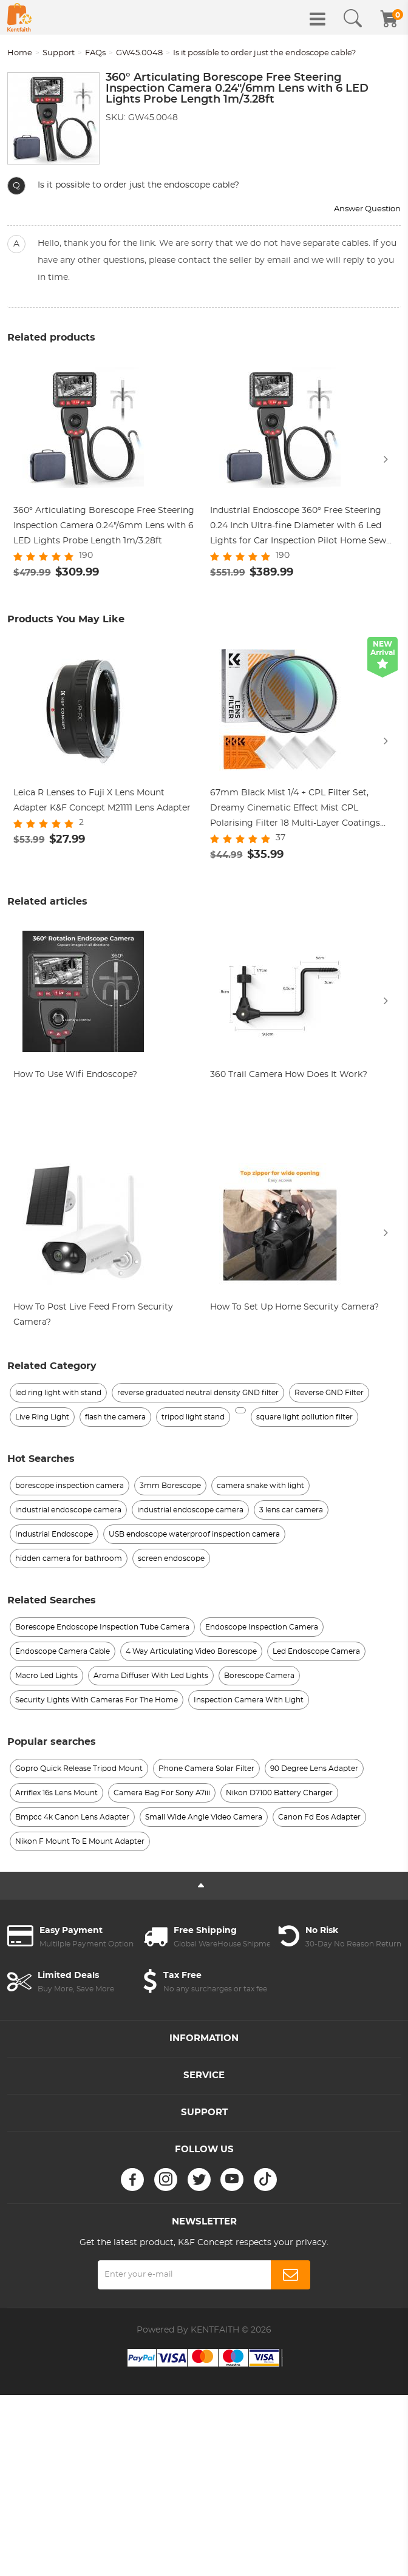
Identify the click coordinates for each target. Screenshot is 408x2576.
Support (58, 53)
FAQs (95, 53)
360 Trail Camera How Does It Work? (288, 1076)
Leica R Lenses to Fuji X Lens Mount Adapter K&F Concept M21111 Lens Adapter (102, 801)
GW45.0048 (139, 53)
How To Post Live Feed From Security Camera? (93, 1316)
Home (19, 53)
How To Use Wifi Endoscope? (75, 1076)
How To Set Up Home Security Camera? (294, 1308)
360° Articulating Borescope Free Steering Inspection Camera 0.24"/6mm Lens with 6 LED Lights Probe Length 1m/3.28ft (103, 526)
